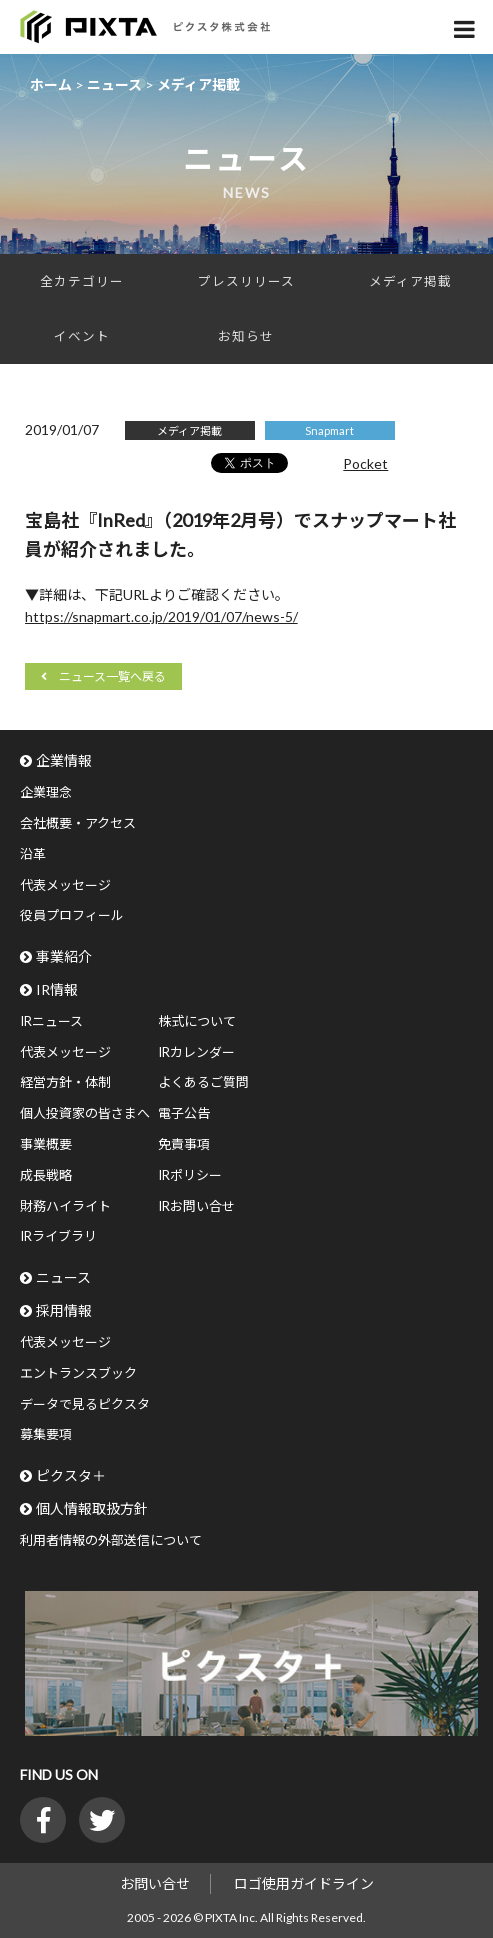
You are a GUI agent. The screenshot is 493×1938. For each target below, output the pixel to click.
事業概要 (46, 1144)
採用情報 (64, 1310)
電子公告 (184, 1113)
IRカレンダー (196, 1052)
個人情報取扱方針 (92, 1508)
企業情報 (64, 760)
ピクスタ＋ (71, 1475)
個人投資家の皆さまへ (85, 1113)
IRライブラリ (58, 1236)
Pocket (365, 463)
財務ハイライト (65, 1206)
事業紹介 (64, 956)
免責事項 (184, 1144)
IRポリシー (190, 1175)
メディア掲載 (410, 281)
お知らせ (246, 336)
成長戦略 (46, 1175)
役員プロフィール (72, 915)
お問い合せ (155, 1883)
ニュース (63, 1277)
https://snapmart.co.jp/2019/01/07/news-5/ (161, 616)
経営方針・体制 (65, 1082)
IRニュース (51, 1021)
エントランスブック (78, 1373)
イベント (82, 336)
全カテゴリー (82, 281)
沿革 (33, 854)
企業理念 (46, 792)
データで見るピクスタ (85, 1404)
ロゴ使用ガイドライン (304, 1883)
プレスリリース (246, 281)
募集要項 (46, 1434)
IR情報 (57, 989)
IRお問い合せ (196, 1206)
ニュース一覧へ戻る (112, 676)
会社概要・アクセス (78, 823)
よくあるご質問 (203, 1082)
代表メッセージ (65, 885)
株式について (197, 1021)
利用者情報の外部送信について (111, 1540)
